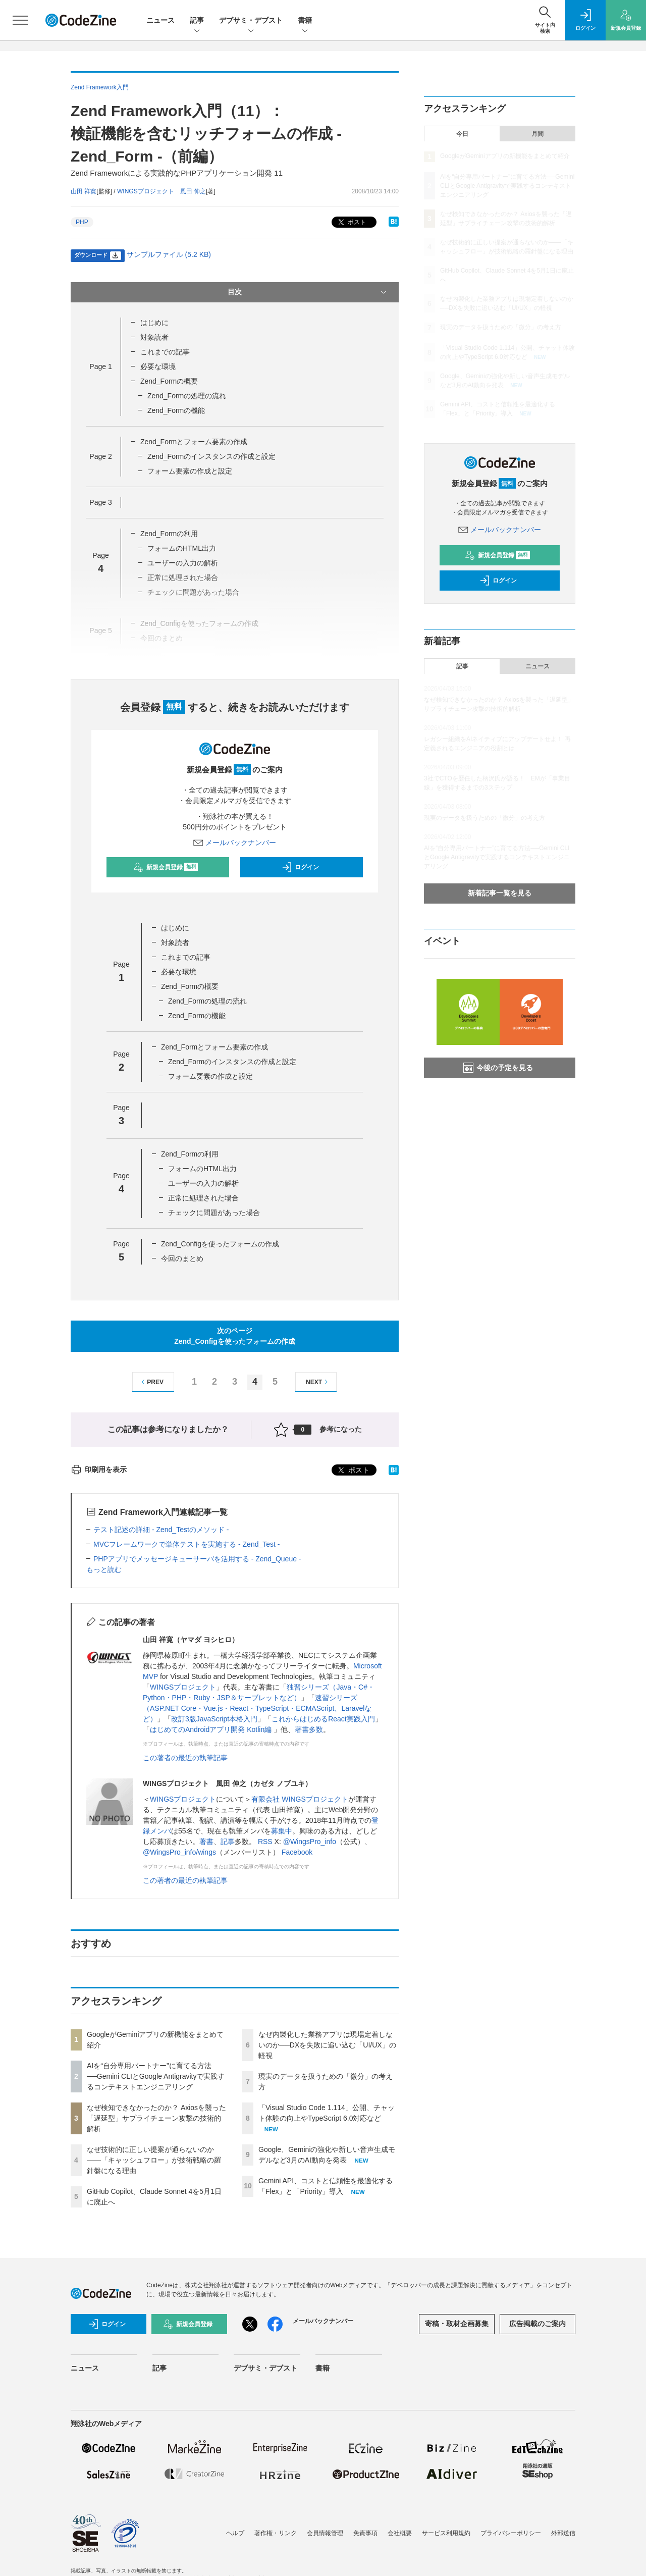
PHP (82, 222)
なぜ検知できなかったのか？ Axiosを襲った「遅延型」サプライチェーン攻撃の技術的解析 (156, 2118)
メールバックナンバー (234, 842)
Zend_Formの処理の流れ (186, 396)
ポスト (351, 222)
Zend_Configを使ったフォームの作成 (220, 1244)
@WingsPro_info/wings (179, 1852)
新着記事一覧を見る (499, 893)
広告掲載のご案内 (537, 2324)
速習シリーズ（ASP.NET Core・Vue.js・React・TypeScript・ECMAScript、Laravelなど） (257, 1708)
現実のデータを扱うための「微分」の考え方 (500, 327)
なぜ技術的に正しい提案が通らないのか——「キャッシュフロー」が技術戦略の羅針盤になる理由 (154, 2160)
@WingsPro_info (309, 1841)
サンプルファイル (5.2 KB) (169, 254)
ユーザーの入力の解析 (182, 563)
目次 (308, 292)
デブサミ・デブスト (251, 21)
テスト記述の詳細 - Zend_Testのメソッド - (161, 1530)
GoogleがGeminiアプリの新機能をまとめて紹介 (505, 156)
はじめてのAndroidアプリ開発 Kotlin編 (212, 1729)
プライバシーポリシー (510, 2533)
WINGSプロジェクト (183, 1687)
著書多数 (309, 1729)
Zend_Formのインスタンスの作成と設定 (211, 456)
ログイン (300, 867)
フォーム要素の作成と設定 (189, 471)
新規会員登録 (165, 867)
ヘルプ (235, 2533)
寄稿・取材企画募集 (457, 2324)
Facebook (297, 1852)
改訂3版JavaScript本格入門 (214, 1719)
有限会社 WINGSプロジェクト (299, 1799)
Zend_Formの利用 (169, 534)
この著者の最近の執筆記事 (185, 1758)
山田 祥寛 (83, 191)
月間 (537, 133)
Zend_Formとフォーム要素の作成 (193, 442)
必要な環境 (158, 366)
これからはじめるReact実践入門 (323, 1719)
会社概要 (400, 2533)
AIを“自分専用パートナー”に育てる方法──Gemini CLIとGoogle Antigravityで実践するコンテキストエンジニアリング (156, 2076)
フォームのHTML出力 (181, 548)
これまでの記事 (165, 352)
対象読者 (154, 337)
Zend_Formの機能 (176, 410)
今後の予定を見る (498, 1068)
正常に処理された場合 (203, 1198)
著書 (206, 1841)
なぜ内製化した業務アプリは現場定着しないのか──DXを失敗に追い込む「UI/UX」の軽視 (327, 2045)
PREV (151, 1382)
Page (100, 366)
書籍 (305, 21)
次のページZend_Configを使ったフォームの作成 (234, 1336)
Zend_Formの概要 (169, 381)
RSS (265, 1841)
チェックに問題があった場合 (214, 1212)
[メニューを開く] (20, 20)
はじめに (154, 323)
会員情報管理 (325, 2533)
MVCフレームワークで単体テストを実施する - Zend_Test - (186, 1544)
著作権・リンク (275, 2533)
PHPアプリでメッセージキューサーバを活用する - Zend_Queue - (197, 1559)
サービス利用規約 (446, 2533)
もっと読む (104, 1569)
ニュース (160, 20)
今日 (462, 133)
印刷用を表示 (99, 1469)
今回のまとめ (182, 1258)
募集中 (281, 1831)
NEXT (318, 1382)
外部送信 (563, 2533)
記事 (197, 21)
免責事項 (365, 2533)
